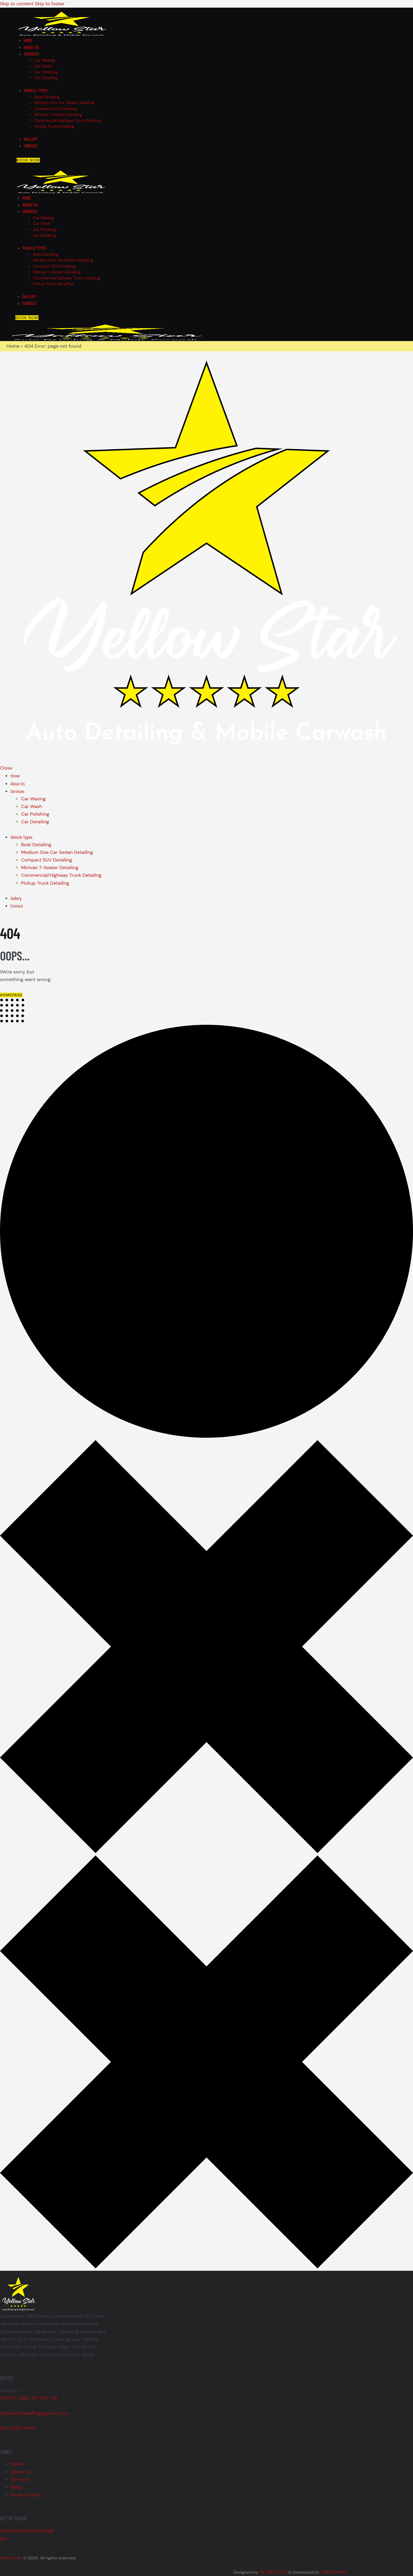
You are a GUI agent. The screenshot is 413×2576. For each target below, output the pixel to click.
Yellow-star (11, 2558)
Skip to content (17, 4)
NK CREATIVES (273, 2572)
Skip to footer (50, 4)
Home (13, 346)
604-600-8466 (18, 2428)
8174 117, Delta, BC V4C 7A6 (29, 2398)
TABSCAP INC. (334, 2572)
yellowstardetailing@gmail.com (34, 2413)
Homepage (11, 995)
